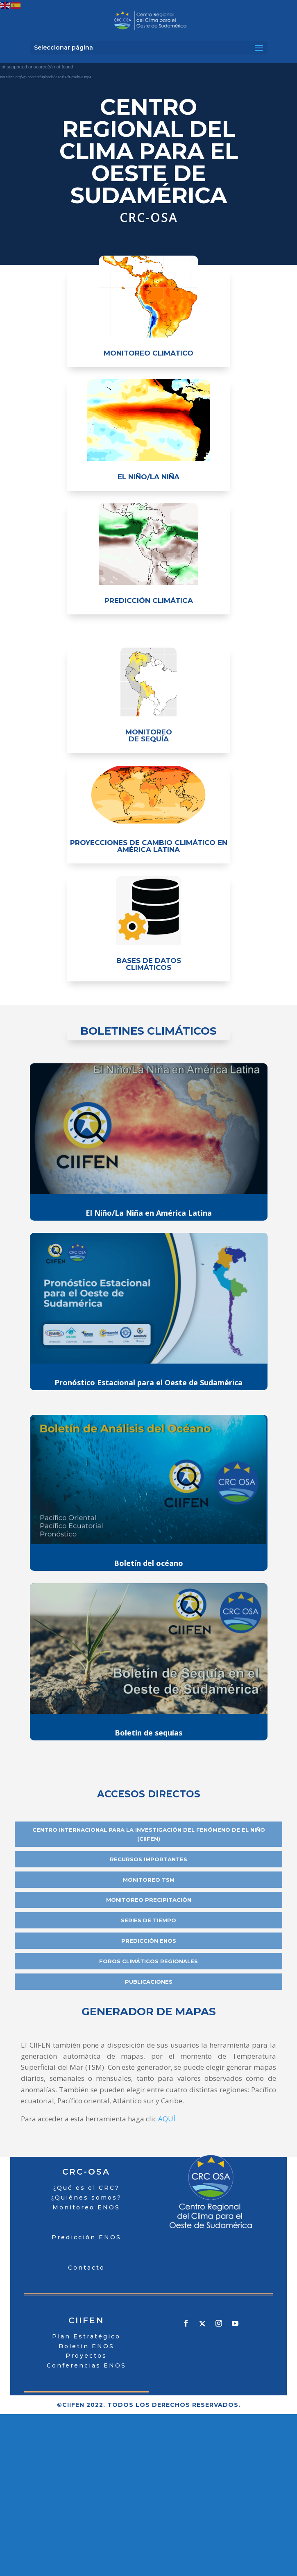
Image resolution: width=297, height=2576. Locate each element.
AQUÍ (166, 2118)
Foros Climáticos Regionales (148, 1961)
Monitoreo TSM (149, 1879)
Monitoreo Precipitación (148, 1899)
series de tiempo (148, 1920)
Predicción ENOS (148, 1940)
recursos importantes (148, 1859)
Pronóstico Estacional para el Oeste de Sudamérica (148, 1382)
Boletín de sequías (148, 1733)
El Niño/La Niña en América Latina (149, 1213)
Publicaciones (148, 1981)
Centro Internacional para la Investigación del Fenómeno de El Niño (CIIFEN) (148, 1834)
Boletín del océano (148, 1563)
